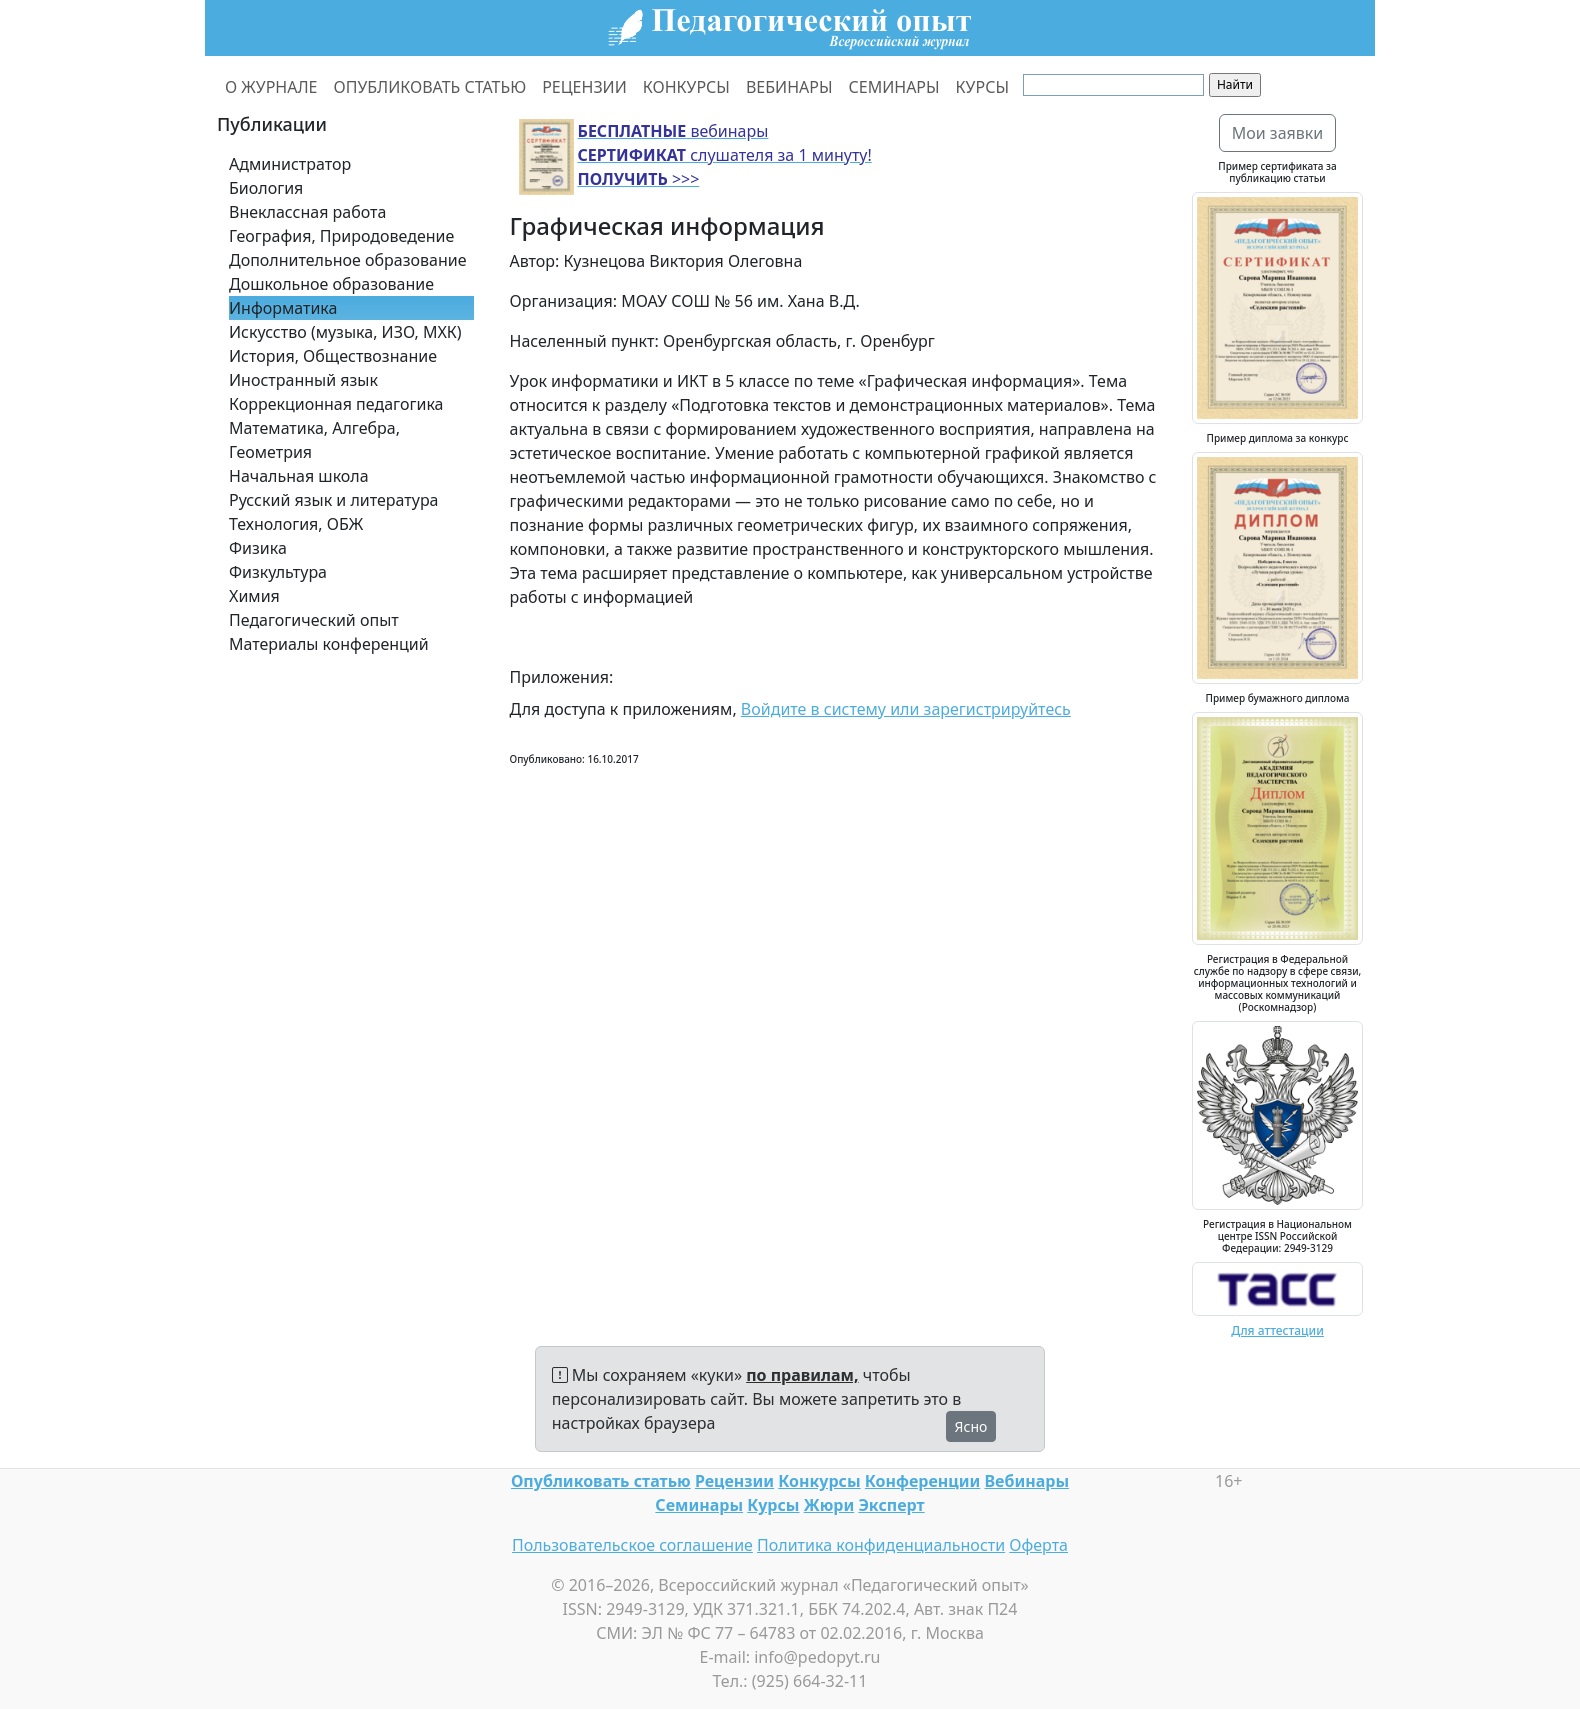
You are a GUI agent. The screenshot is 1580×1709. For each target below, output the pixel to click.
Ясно (971, 1426)
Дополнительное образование (348, 260)
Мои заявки (1278, 133)
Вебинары (1027, 1481)
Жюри (829, 1505)
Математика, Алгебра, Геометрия (314, 440)
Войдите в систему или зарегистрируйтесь (906, 709)
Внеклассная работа (307, 212)
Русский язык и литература (334, 500)
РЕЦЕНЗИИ (584, 87)
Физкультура (278, 572)
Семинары (699, 1505)
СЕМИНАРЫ (894, 87)
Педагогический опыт (314, 620)
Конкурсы (819, 1481)
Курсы (773, 1505)
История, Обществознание (333, 356)
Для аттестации (1277, 1330)
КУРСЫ (982, 87)
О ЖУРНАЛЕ (271, 87)
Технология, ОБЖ (296, 524)
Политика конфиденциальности (881, 1545)
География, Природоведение (341, 236)
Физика (258, 548)
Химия (254, 596)
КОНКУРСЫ (686, 87)
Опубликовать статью (601, 1481)
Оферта (1038, 1545)
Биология (266, 188)
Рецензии (734, 1481)
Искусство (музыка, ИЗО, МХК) (345, 332)
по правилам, (802, 1375)
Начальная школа (299, 476)
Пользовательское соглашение (632, 1545)
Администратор (290, 164)
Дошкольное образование (331, 284)
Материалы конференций (329, 644)
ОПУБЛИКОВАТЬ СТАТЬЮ (430, 87)
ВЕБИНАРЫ (789, 87)
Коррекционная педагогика (336, 404)
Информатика (283, 308)
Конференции (922, 1481)
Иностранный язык (303, 380)
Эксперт (891, 1505)
